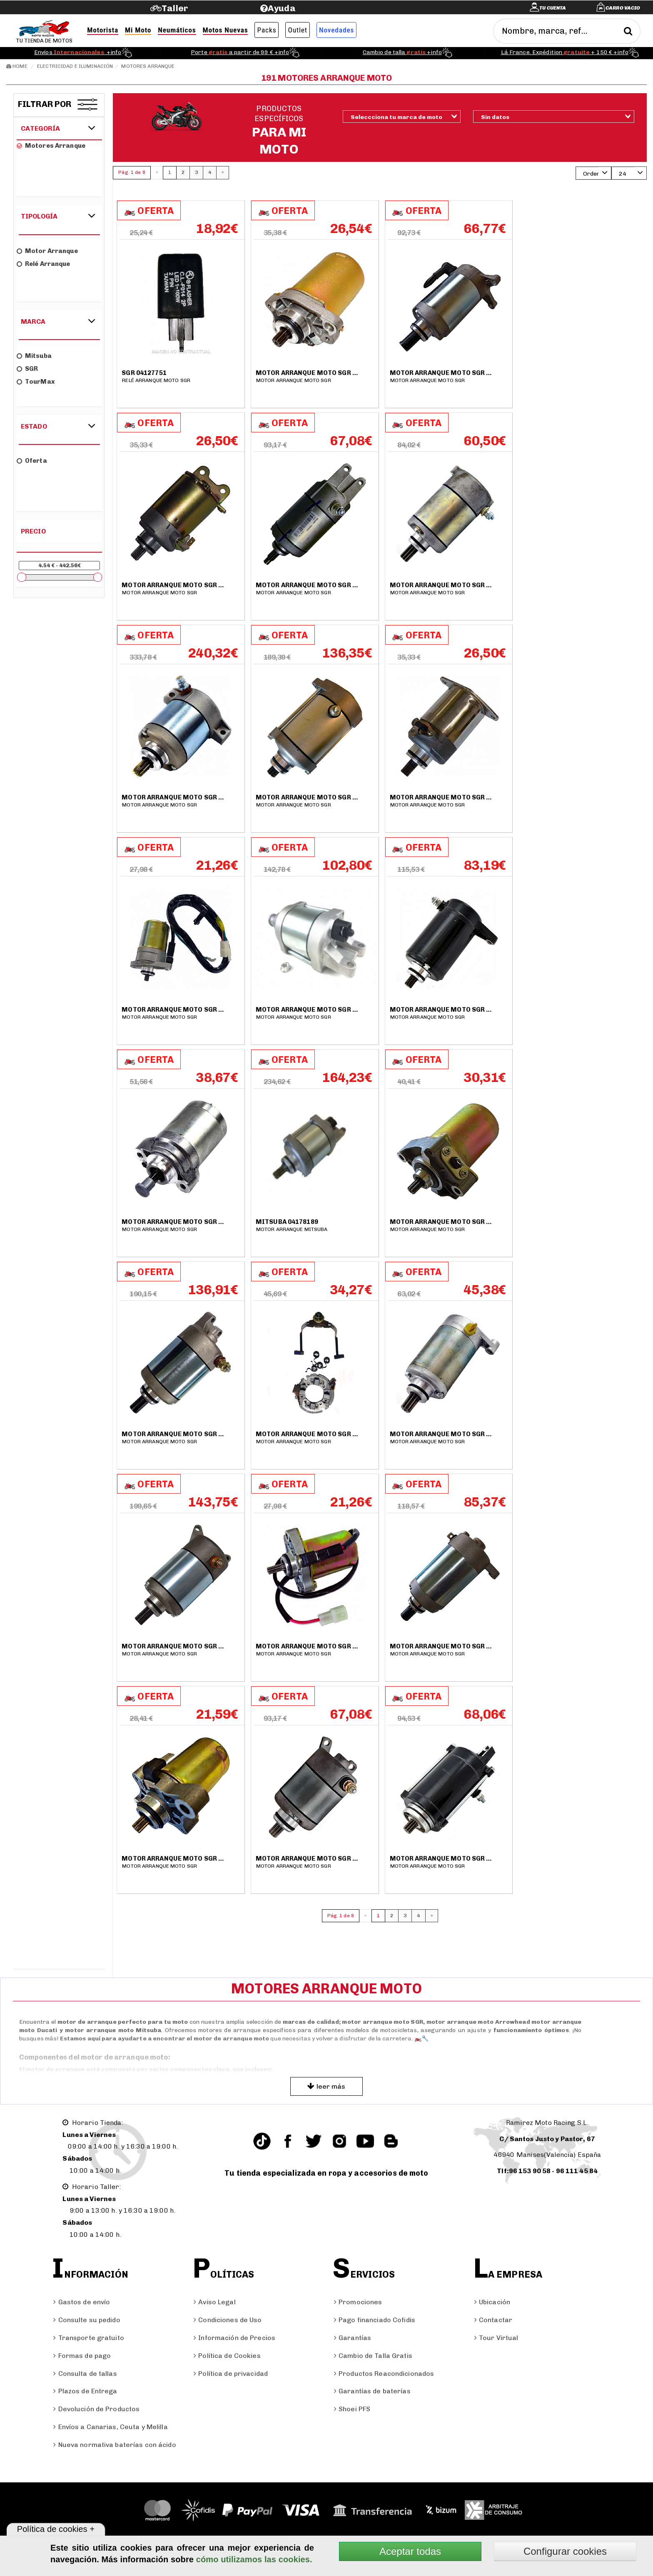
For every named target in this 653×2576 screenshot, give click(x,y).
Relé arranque (43, 264)
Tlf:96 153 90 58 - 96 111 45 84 (547, 2171)
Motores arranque (147, 66)
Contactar (493, 2320)
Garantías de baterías (372, 2391)
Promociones (358, 2302)
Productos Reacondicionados (384, 2373)
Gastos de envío (81, 2302)
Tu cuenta (552, 8)
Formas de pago (82, 2356)
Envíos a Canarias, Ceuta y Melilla (110, 2427)
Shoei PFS (352, 2409)
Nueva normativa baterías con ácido (114, 2445)
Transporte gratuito (88, 2338)
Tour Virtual (496, 2338)
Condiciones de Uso (228, 2320)
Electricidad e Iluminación (75, 66)
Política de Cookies (227, 2356)
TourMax (36, 381)
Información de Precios (234, 2338)
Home (16, 66)
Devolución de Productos (96, 2409)
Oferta (32, 460)
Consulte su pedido (86, 2320)
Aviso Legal (214, 2302)
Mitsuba (34, 356)
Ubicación (492, 2302)
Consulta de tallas (85, 2373)
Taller (175, 8)
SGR (27, 368)
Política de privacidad (231, 2373)
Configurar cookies (565, 2551)
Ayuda (282, 8)
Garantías (352, 2338)
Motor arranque (47, 251)
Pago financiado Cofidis (374, 2320)
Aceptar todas (410, 2551)
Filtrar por (45, 104)
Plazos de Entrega (85, 2391)
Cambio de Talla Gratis (373, 2356)
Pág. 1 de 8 (131, 172)
